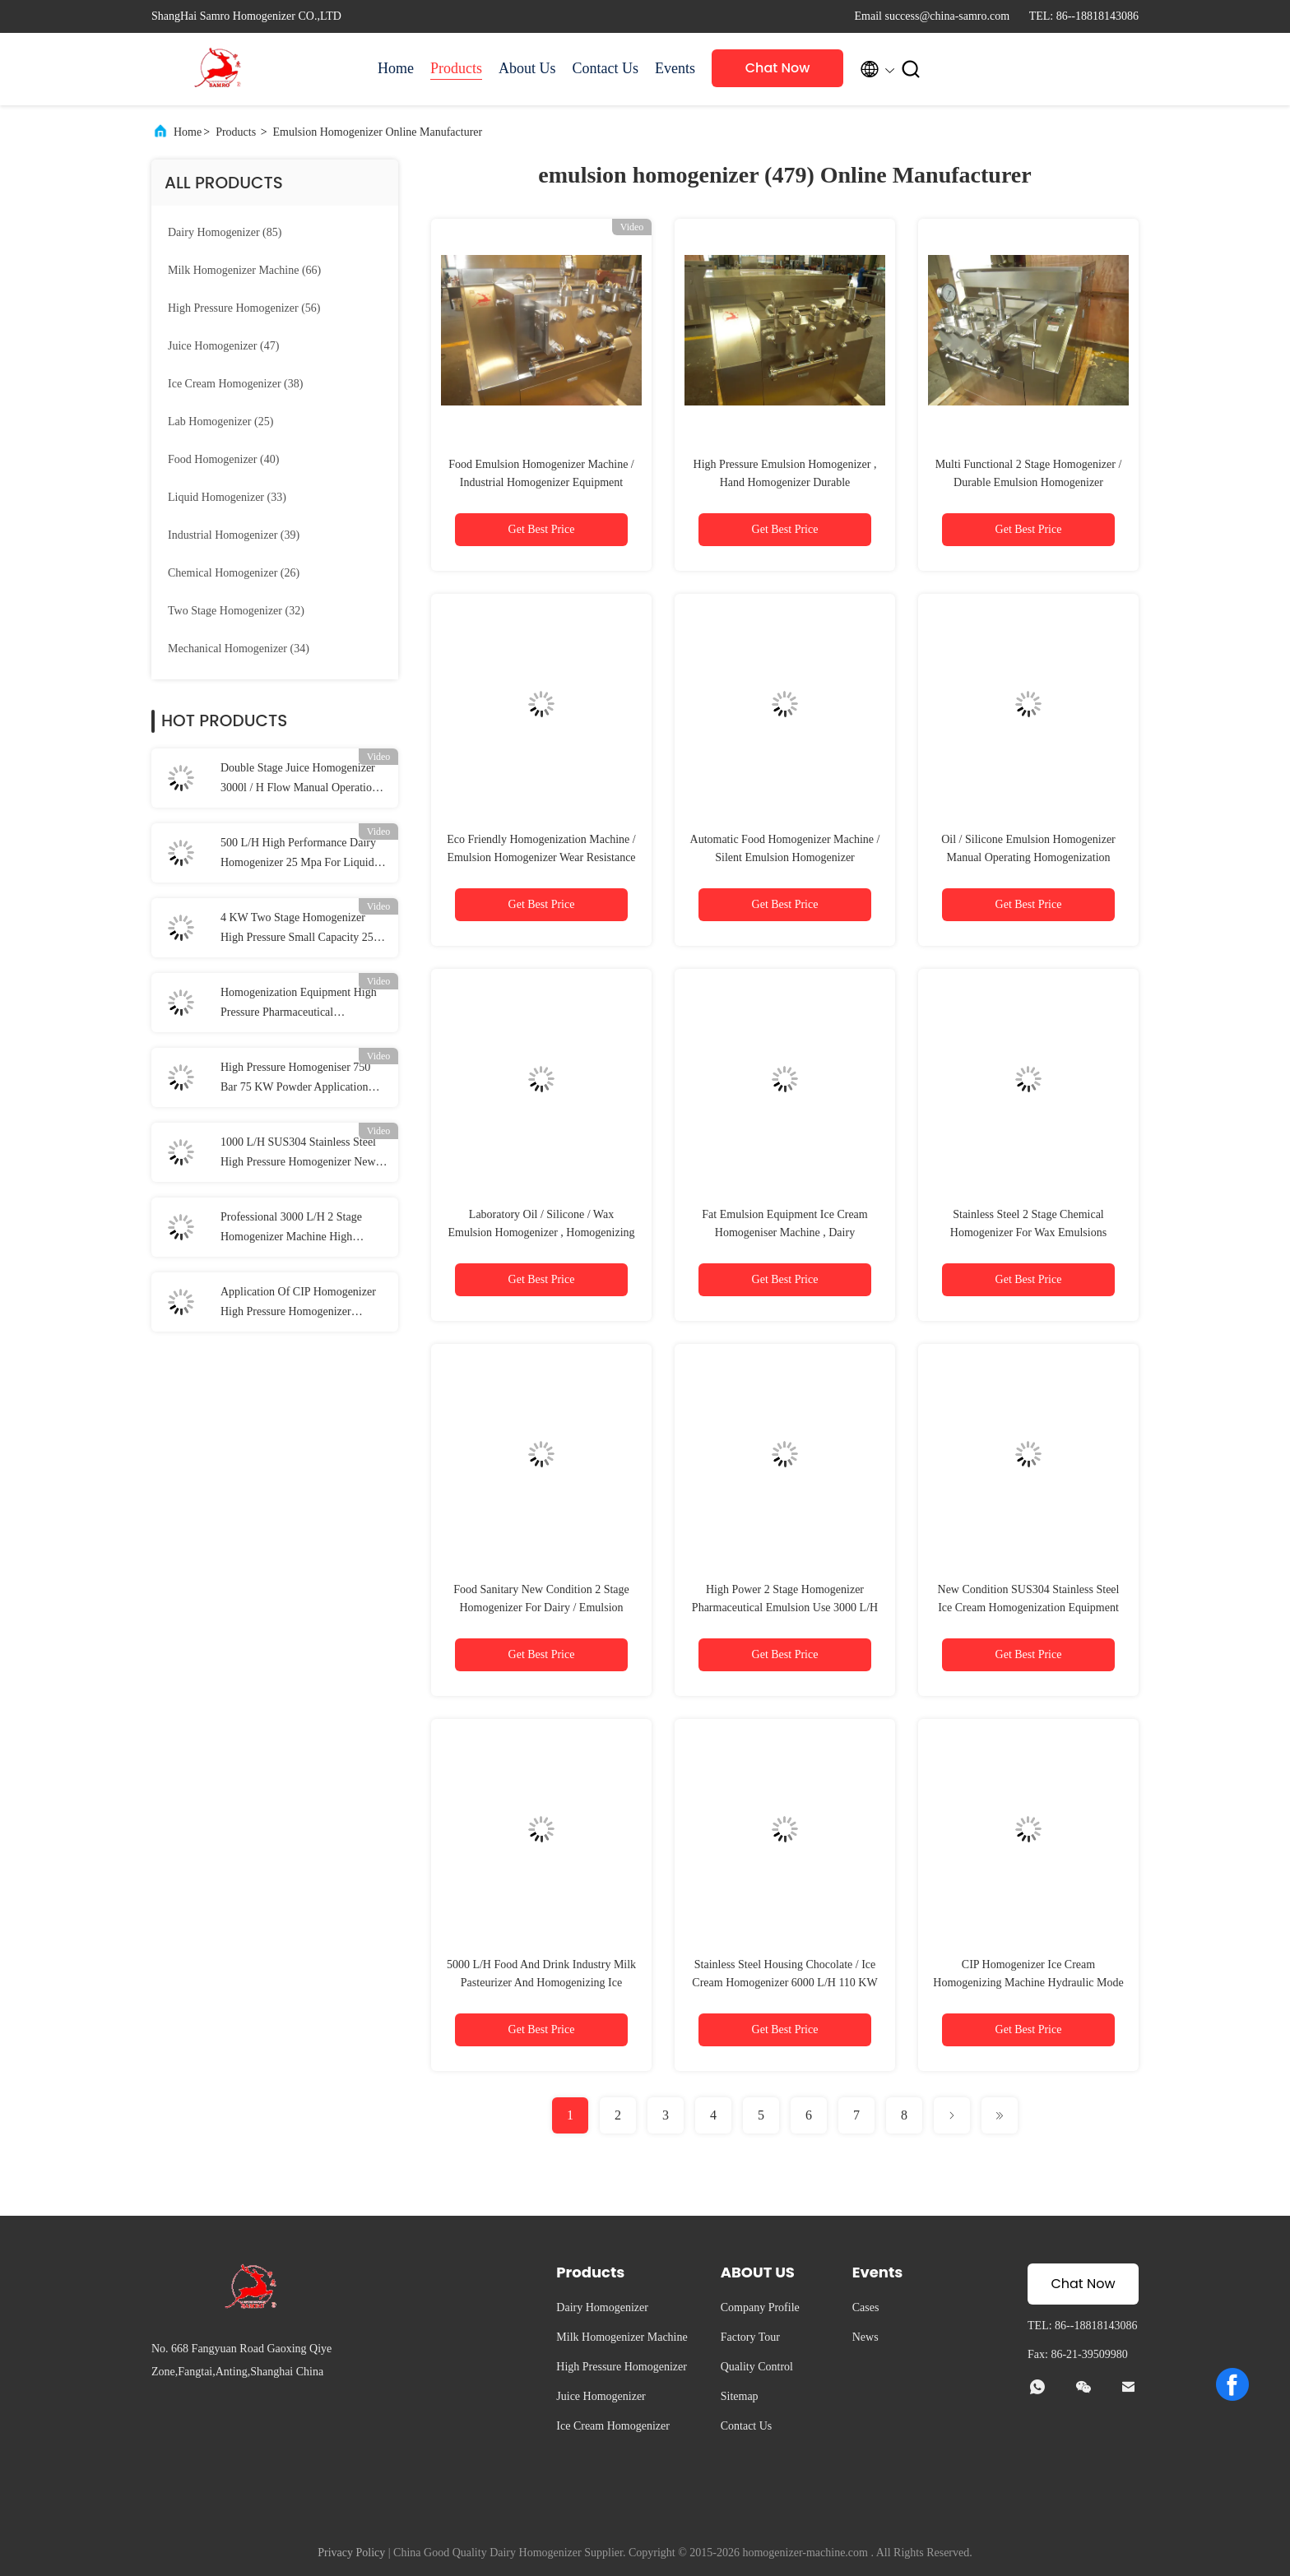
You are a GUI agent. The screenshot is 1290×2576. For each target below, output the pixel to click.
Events (675, 68)
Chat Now (777, 67)
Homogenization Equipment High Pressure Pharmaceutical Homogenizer (298, 1004)
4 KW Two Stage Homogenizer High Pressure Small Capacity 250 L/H (299, 929)
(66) (244, 270)
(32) (236, 611)
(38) (235, 384)
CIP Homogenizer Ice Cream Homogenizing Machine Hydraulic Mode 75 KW (1028, 1982)
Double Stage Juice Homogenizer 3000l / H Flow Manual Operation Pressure (299, 780)
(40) (223, 459)
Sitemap (740, 2396)
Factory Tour (750, 2337)
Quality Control (757, 2367)
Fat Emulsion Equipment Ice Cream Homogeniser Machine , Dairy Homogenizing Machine (784, 1232)
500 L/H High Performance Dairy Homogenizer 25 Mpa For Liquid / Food (300, 854)
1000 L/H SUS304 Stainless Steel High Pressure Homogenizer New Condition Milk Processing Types (298, 1154)
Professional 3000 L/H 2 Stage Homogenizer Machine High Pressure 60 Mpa (291, 1229)
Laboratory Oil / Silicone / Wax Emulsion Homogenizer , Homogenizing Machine (541, 1232)
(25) (220, 421)
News (865, 2337)
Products (456, 68)
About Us (527, 68)
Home (396, 68)
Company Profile (760, 2307)
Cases (865, 2307)
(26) (233, 573)
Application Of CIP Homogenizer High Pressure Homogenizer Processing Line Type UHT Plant (298, 1304)
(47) (223, 346)
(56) (244, 308)
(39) (233, 535)
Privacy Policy (351, 2552)
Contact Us (606, 68)
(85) (224, 232)
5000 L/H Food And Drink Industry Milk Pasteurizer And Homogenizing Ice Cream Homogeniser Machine (541, 1982)
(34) (238, 648)
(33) (227, 497)
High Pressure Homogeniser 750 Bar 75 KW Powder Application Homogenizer (295, 1079)
